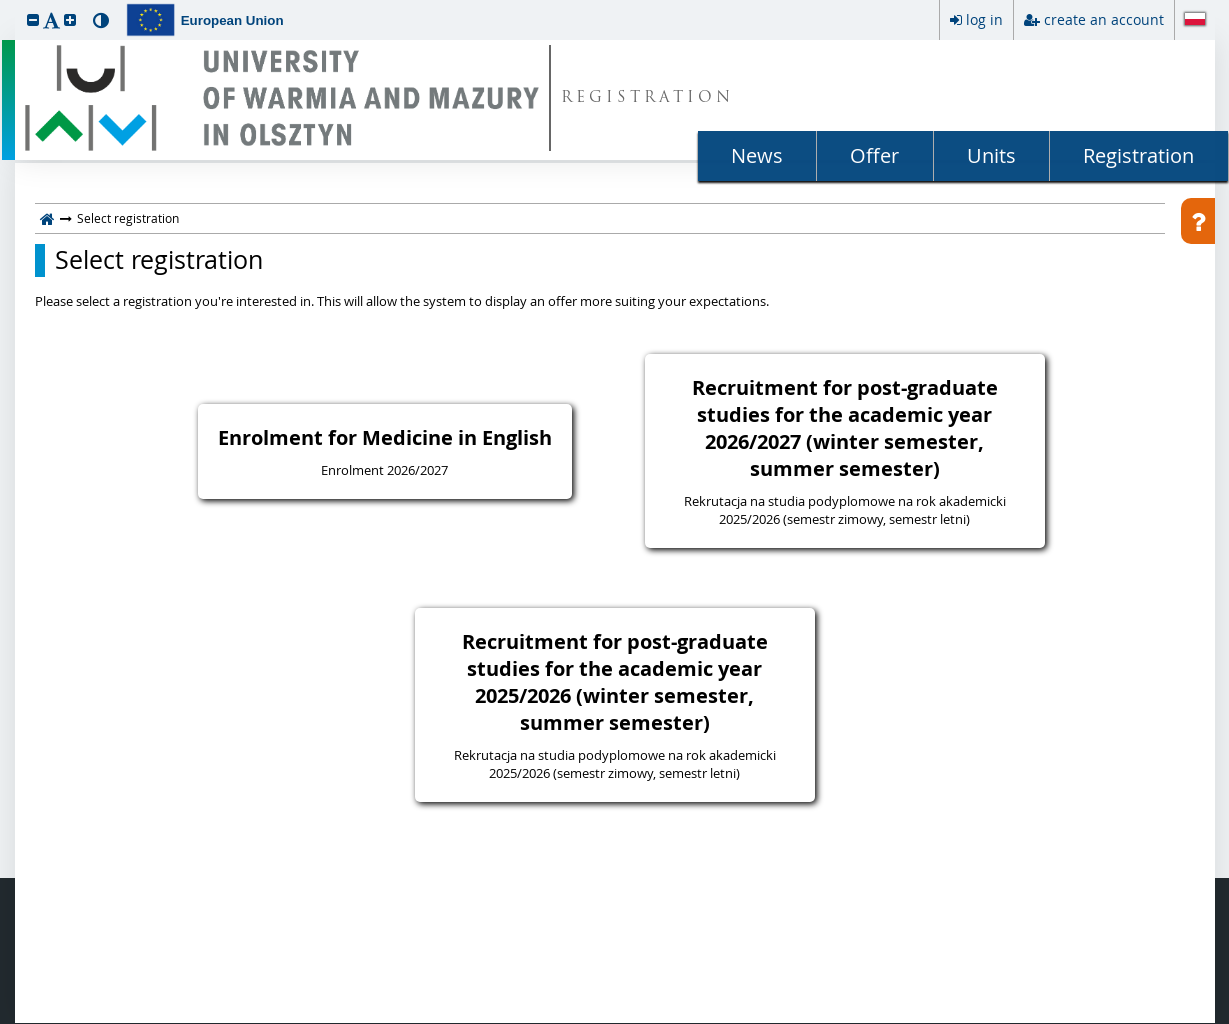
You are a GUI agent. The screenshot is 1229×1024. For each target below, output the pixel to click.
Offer (874, 155)
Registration (1138, 155)
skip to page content (5, 5)
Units (991, 155)
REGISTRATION (647, 98)
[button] (33, 19)
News (757, 155)
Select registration (159, 260)
